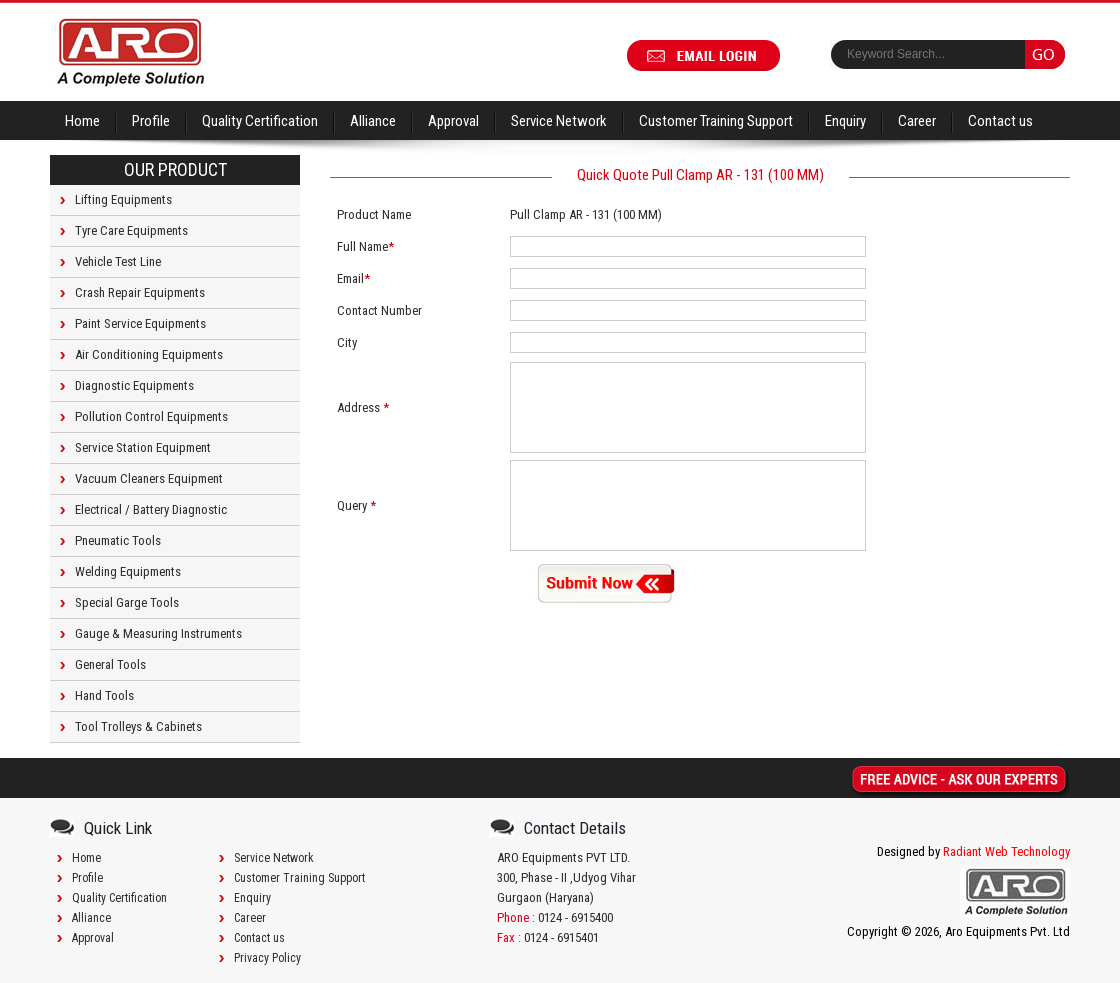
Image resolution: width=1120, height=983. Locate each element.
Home (82, 121)
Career (917, 121)
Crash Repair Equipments (140, 292)
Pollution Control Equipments (151, 416)
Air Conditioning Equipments (149, 354)
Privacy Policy (267, 958)
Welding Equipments (128, 571)
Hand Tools (104, 695)
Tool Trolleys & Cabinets (138, 726)
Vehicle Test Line (118, 261)
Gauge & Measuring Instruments (158, 633)
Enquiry (845, 121)
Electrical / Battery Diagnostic (151, 509)
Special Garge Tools (127, 602)
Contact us (1000, 121)
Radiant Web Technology (1006, 851)
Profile (151, 121)
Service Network (559, 121)
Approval (453, 121)
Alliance (373, 121)
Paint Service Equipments (140, 323)
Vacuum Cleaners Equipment (149, 478)
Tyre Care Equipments (131, 230)
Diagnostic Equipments (134, 385)
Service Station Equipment (143, 447)
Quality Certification (260, 121)
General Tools (110, 664)
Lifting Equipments (123, 199)
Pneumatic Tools (118, 540)
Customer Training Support (716, 121)
